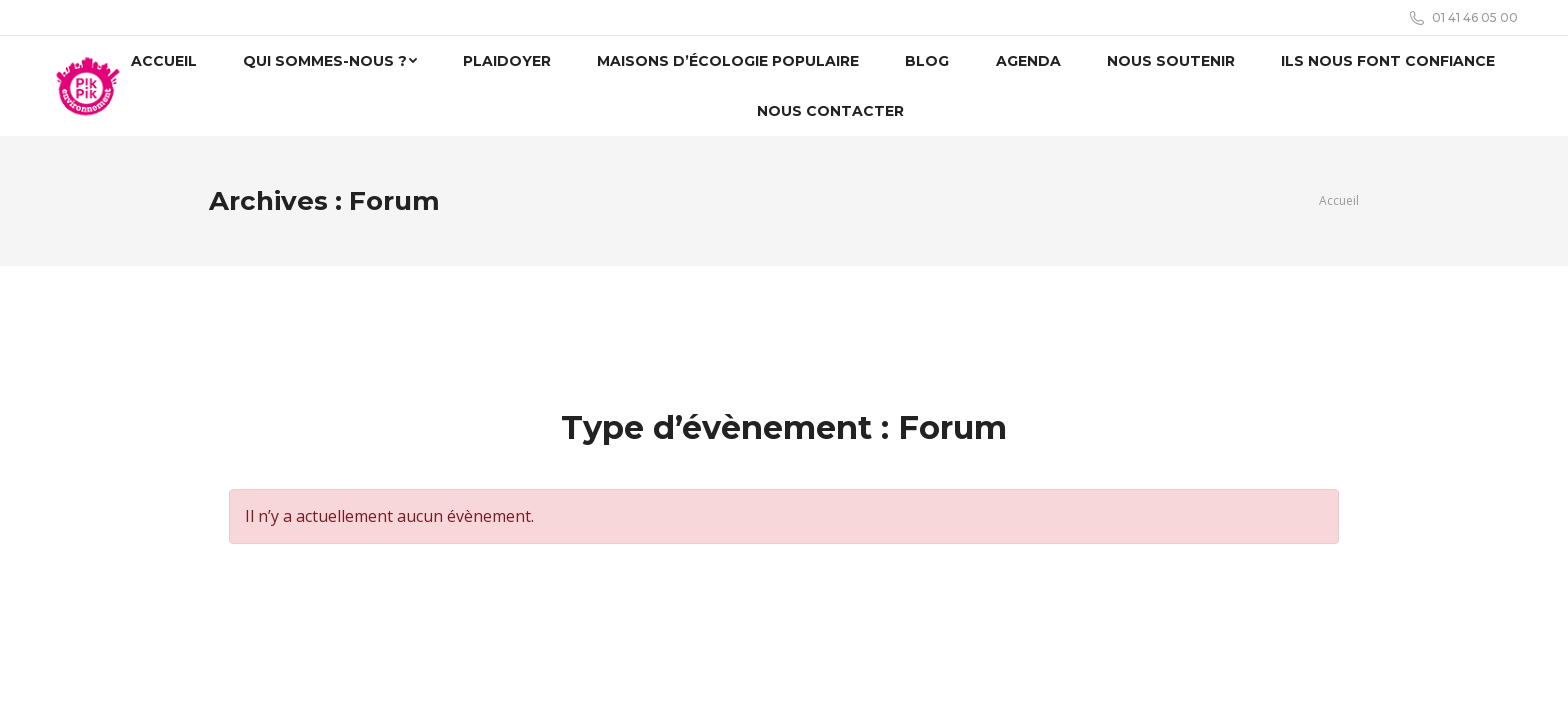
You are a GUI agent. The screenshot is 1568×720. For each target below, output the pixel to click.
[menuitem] (163, 61)
